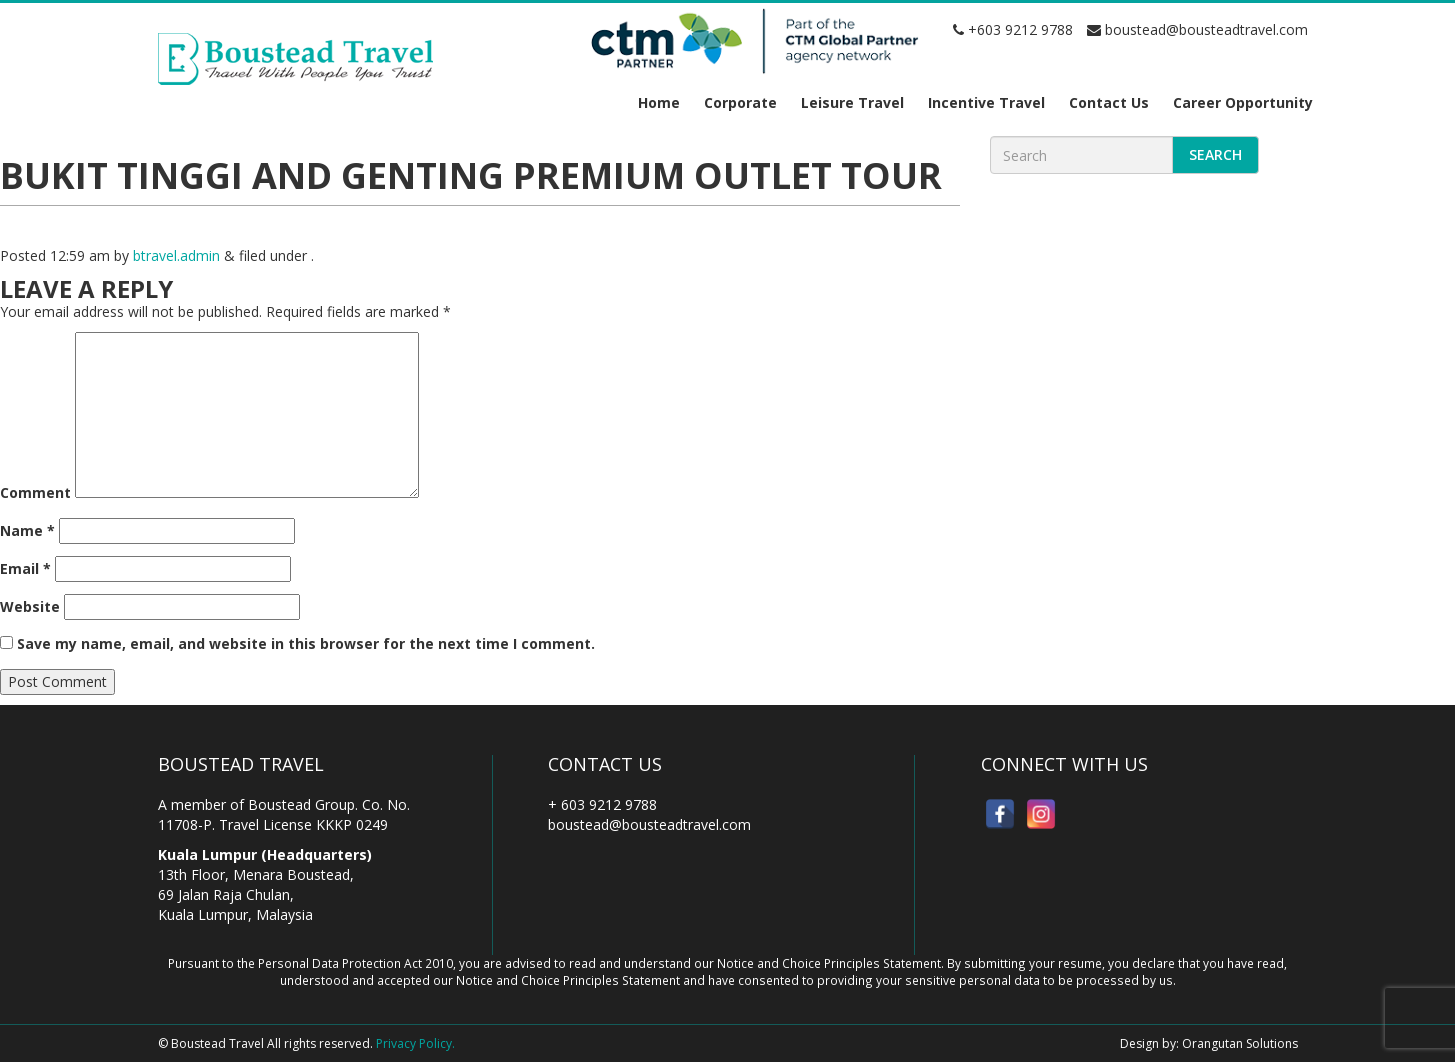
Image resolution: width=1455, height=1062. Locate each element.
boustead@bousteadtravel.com (1197, 29)
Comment (35, 492)
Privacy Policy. (415, 1043)
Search (1215, 154)
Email (25, 568)
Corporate (740, 102)
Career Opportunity (1243, 102)
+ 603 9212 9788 (602, 804)
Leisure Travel (852, 102)
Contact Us (1109, 102)
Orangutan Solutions (1240, 1043)
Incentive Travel (986, 102)
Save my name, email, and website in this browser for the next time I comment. (306, 643)
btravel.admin (176, 255)
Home (659, 102)
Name (27, 530)
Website (30, 606)
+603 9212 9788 (1013, 29)
